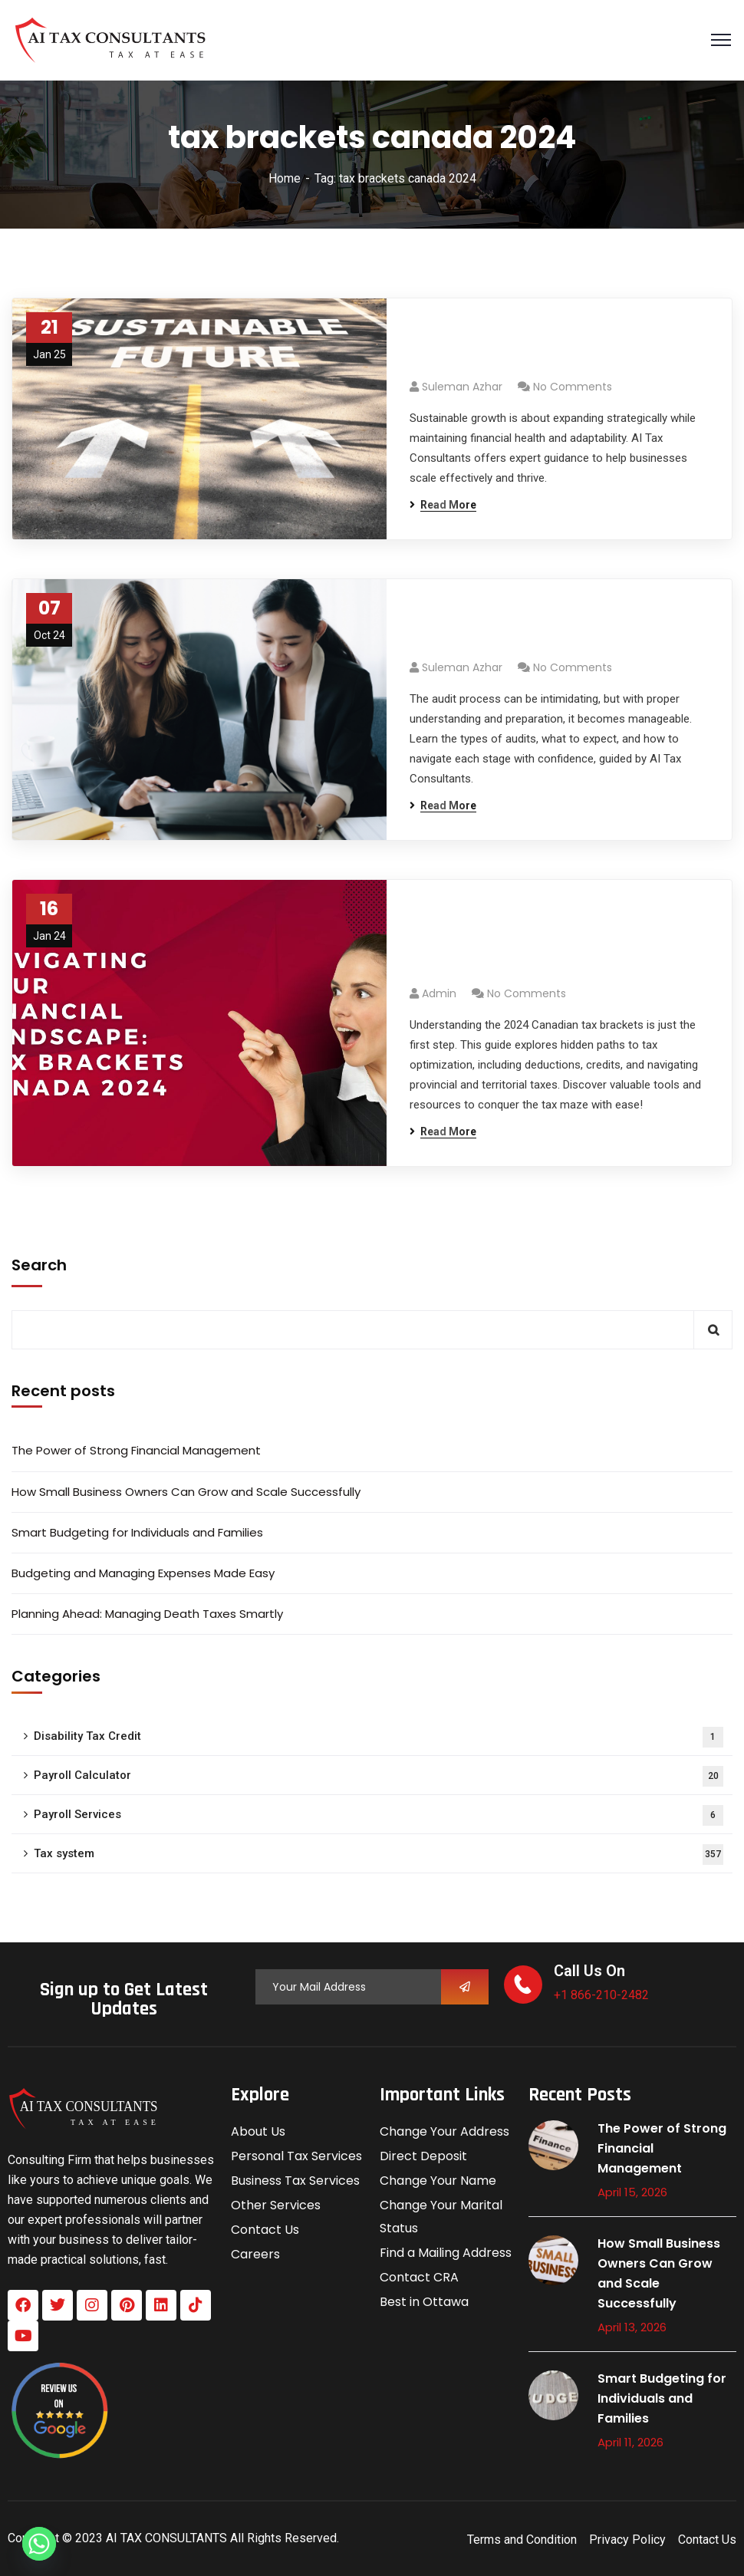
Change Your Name (438, 2180)
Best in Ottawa (424, 2302)
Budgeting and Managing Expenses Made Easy (143, 1573)
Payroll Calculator (378, 1776)
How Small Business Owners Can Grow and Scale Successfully (186, 1492)
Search (39, 1265)
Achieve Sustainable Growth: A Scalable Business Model (541, 346)
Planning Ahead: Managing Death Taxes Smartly (147, 1614)
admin (439, 993)
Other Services (276, 2205)
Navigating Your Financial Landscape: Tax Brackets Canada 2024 (554, 941)
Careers (255, 2254)
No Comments (572, 386)
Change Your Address (444, 2131)
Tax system (378, 1854)
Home (284, 178)
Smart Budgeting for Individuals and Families (137, 1532)
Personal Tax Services (296, 2156)
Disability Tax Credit (378, 1737)
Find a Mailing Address (446, 2252)
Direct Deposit (423, 2156)
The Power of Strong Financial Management (136, 1450)
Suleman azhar (462, 386)
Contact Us (265, 2229)
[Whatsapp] (39, 2544)
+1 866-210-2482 (601, 1995)
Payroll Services (378, 1815)
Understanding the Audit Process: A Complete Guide (553, 627)
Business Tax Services (295, 2180)
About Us (258, 2131)
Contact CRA (419, 2277)
